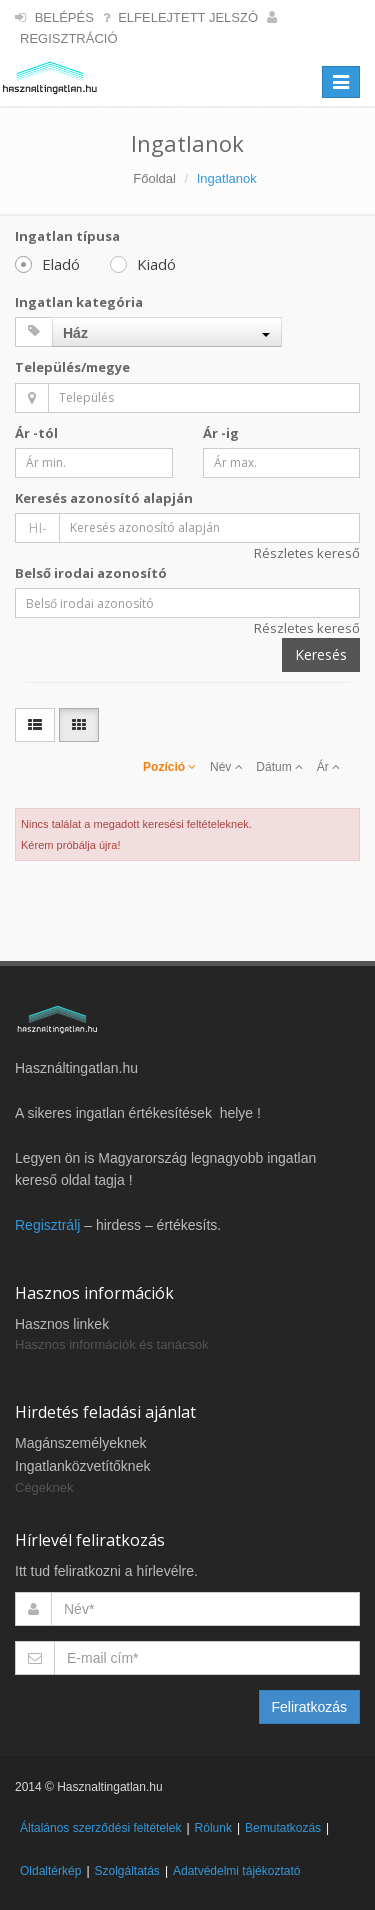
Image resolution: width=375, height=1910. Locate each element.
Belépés (64, 17)
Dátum (279, 767)
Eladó (47, 264)
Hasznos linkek (62, 1324)
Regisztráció (69, 38)
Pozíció (169, 767)
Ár (328, 767)
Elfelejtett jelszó (188, 17)
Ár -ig (221, 433)
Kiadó (143, 264)
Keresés (321, 654)
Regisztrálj (47, 1225)
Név (226, 767)
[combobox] (167, 332)
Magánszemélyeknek (81, 1443)
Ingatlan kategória (79, 302)
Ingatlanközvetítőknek (82, 1466)
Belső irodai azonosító (91, 573)
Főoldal (154, 178)
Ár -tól (36, 433)
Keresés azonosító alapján (104, 498)
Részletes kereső (307, 553)
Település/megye (72, 367)
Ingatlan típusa (67, 236)
